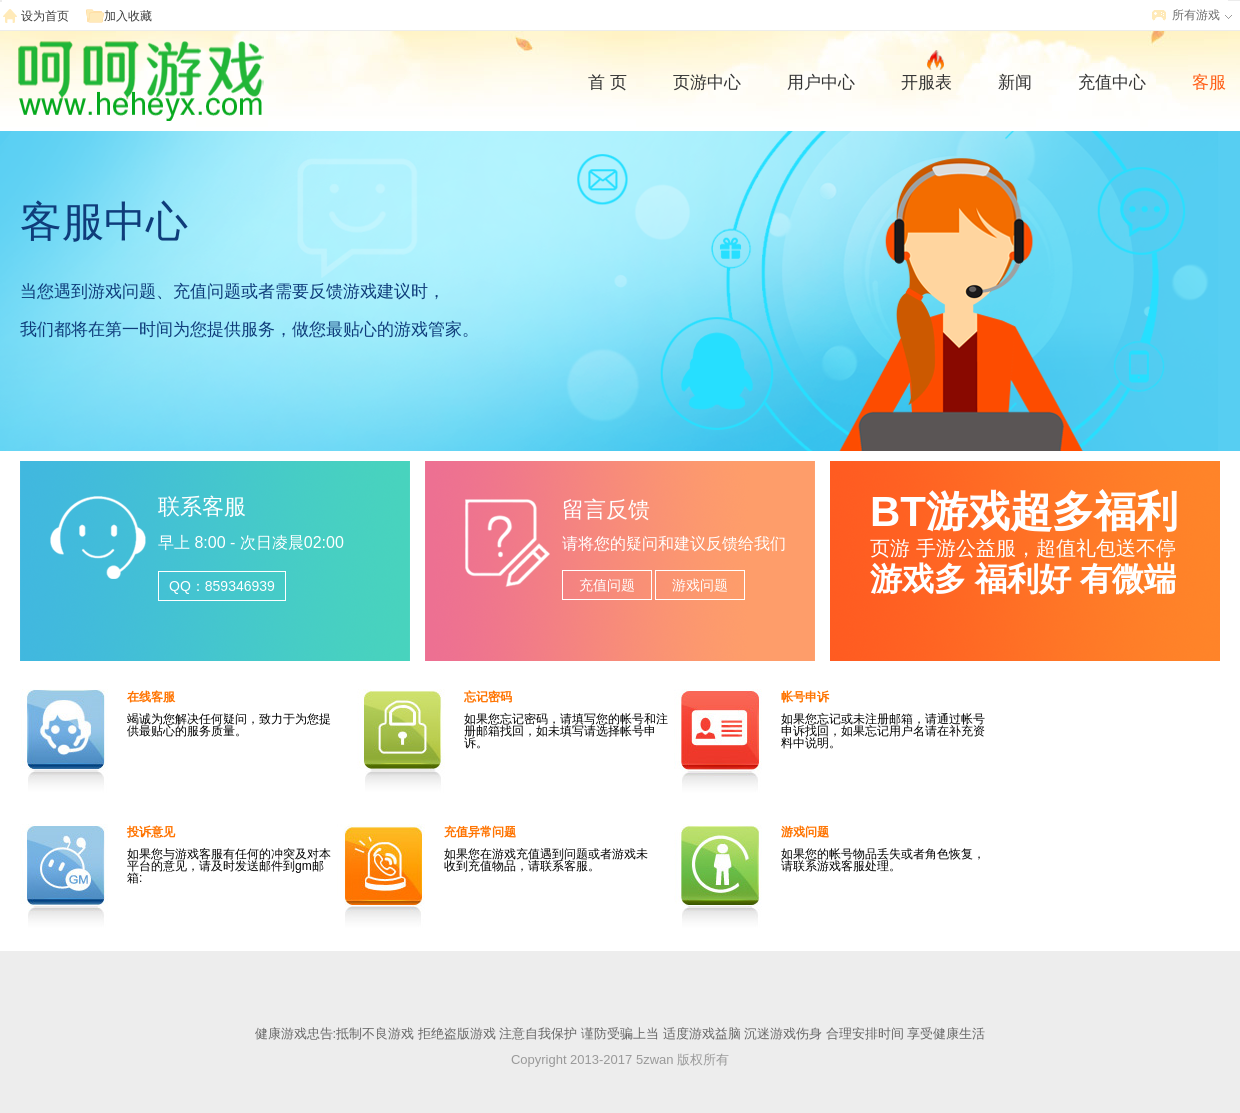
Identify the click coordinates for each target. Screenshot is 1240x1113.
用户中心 (821, 82)
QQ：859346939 (222, 586)
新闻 (1015, 82)
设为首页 (45, 16)
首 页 (607, 82)
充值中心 (1112, 82)
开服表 (926, 80)
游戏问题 (700, 585)
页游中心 (707, 82)
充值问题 (607, 585)
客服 (1209, 82)
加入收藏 (128, 16)
